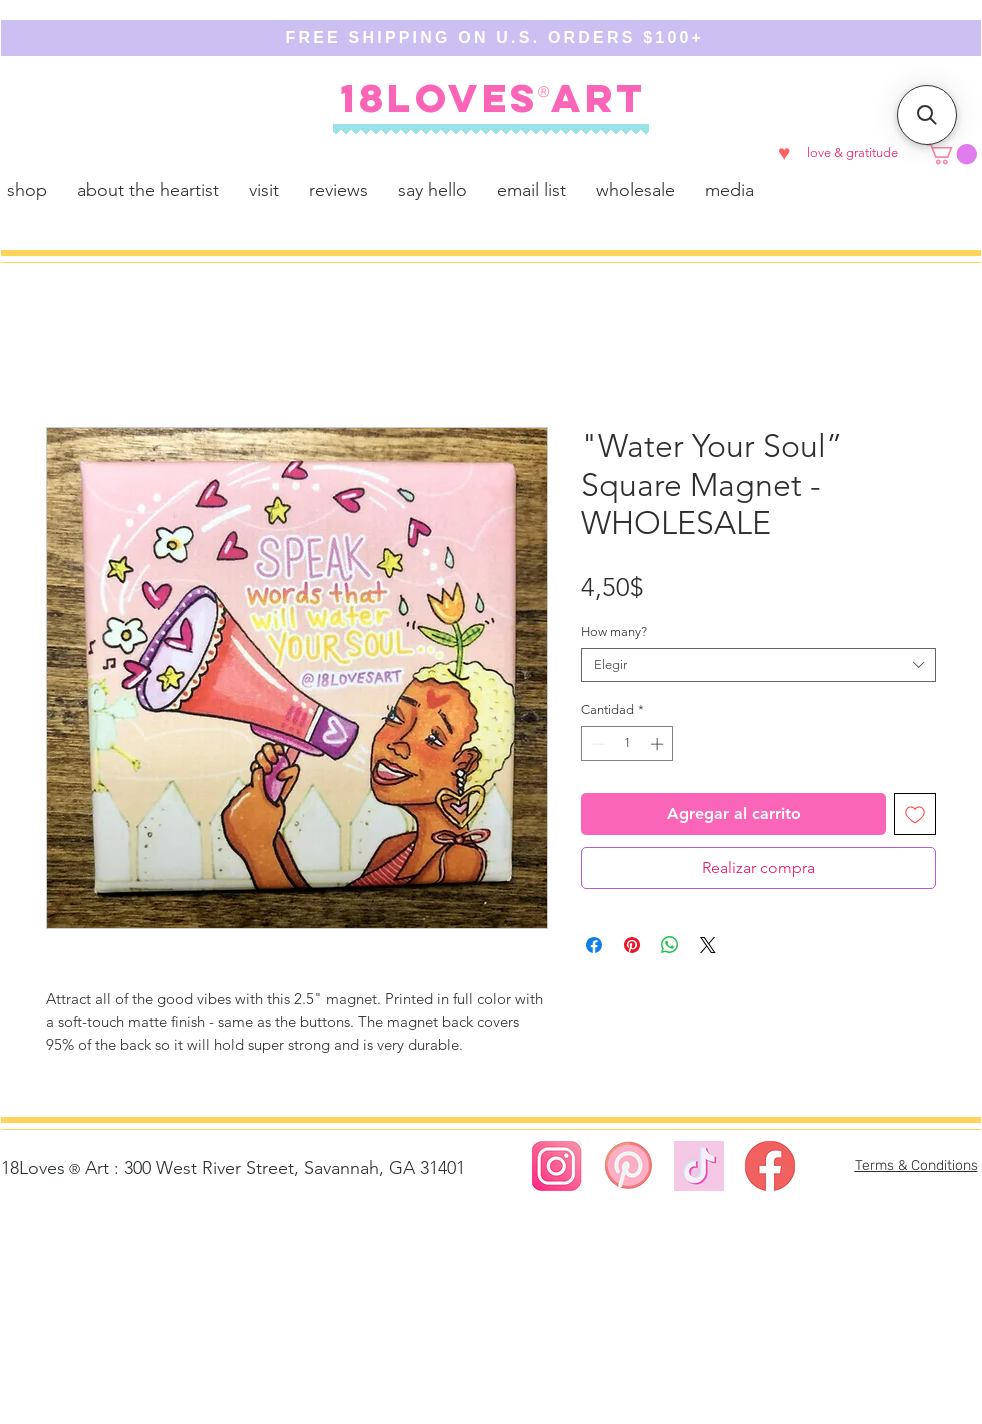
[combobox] (758, 665)
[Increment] (659, 744)
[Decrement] (596, 744)
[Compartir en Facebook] (594, 945)
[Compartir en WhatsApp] (670, 945)
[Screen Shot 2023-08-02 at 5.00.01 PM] (628, 1166)
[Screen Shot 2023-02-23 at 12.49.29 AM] (770, 1166)
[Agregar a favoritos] (915, 814)
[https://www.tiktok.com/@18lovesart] (699, 1166)
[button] (952, 154)
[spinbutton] (627, 744)
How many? (614, 631)
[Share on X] (708, 945)
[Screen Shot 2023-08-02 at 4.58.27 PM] (557, 1166)
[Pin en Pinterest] (632, 945)
